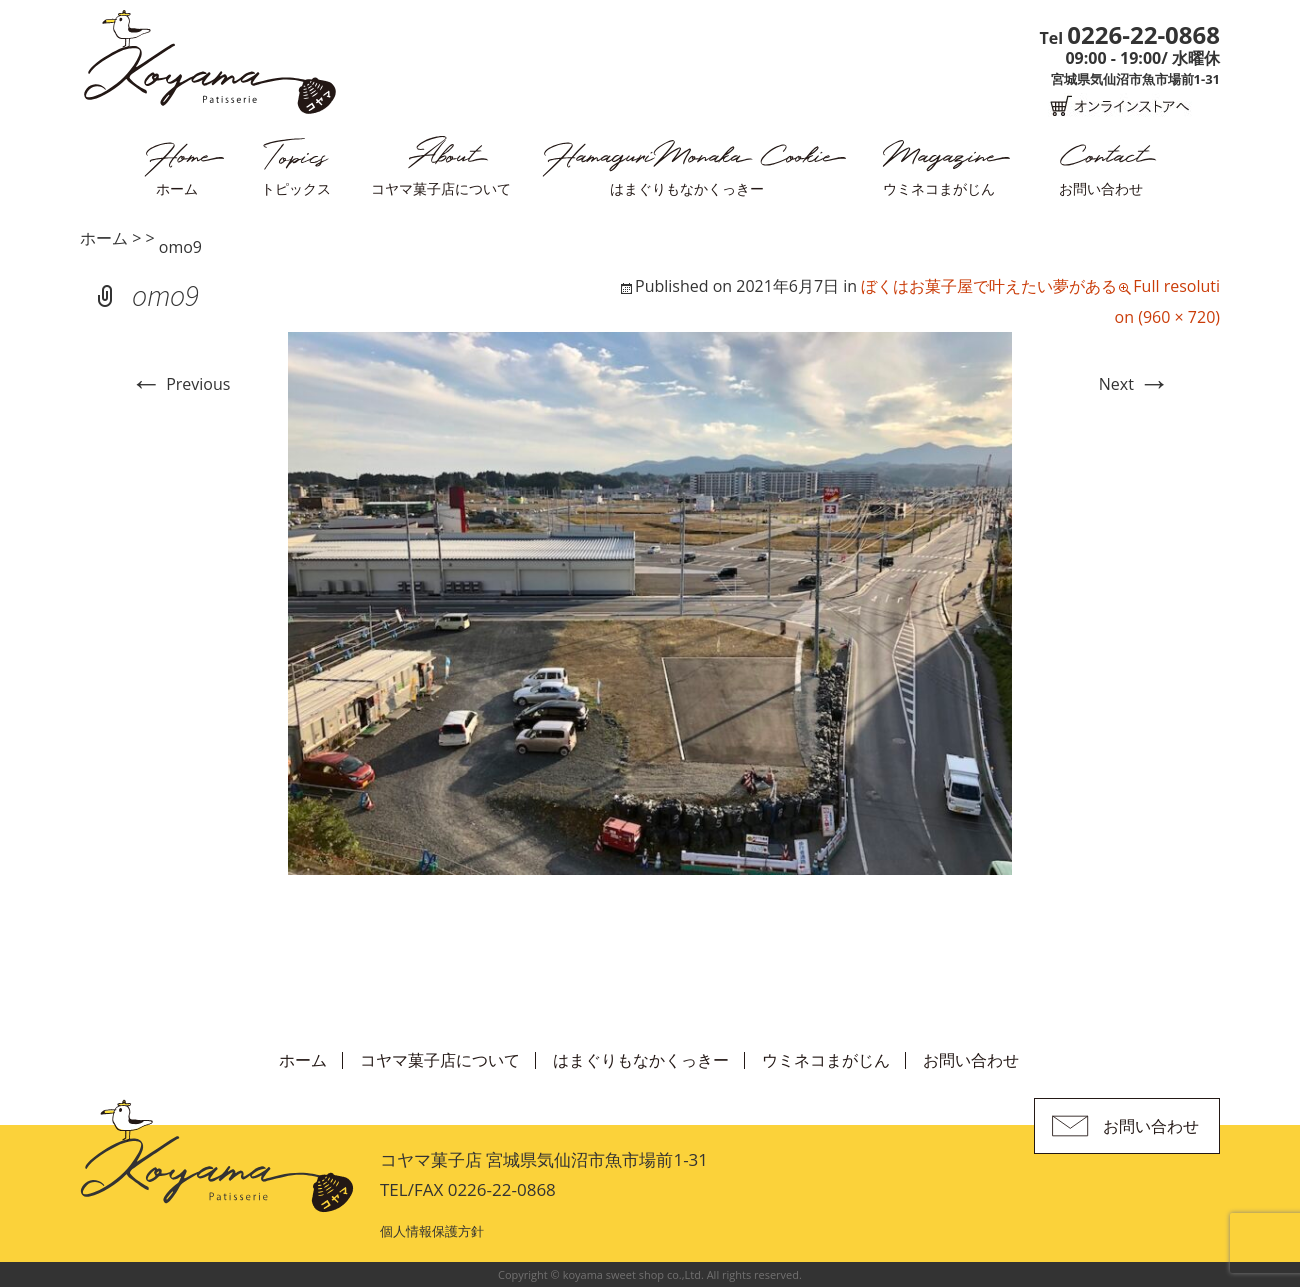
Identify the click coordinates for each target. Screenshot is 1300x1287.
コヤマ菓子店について (441, 188)
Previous (180, 384)
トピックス (296, 188)
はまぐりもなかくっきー (687, 188)
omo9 (180, 247)
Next (1134, 384)
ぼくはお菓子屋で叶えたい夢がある (989, 286)
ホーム (177, 188)
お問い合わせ (1101, 188)
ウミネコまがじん (939, 188)
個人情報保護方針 (432, 1231)
